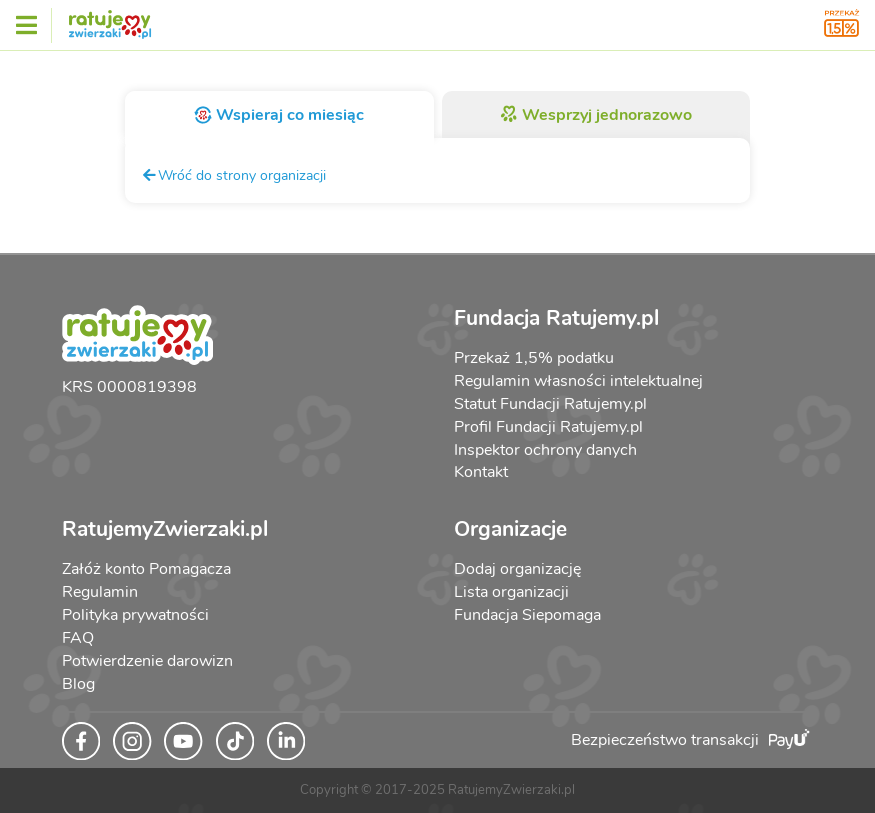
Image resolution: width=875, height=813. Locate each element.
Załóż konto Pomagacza (146, 569)
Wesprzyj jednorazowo (595, 115)
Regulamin (100, 592)
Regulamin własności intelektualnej (578, 381)
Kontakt (481, 472)
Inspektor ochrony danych (545, 450)
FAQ (78, 638)
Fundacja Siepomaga (527, 615)
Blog (78, 684)
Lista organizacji (511, 592)
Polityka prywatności (135, 615)
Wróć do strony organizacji (233, 175)
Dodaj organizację (517, 569)
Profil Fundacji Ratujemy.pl (548, 427)
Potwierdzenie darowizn (147, 661)
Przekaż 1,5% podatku (534, 358)
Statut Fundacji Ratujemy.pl (550, 404)
